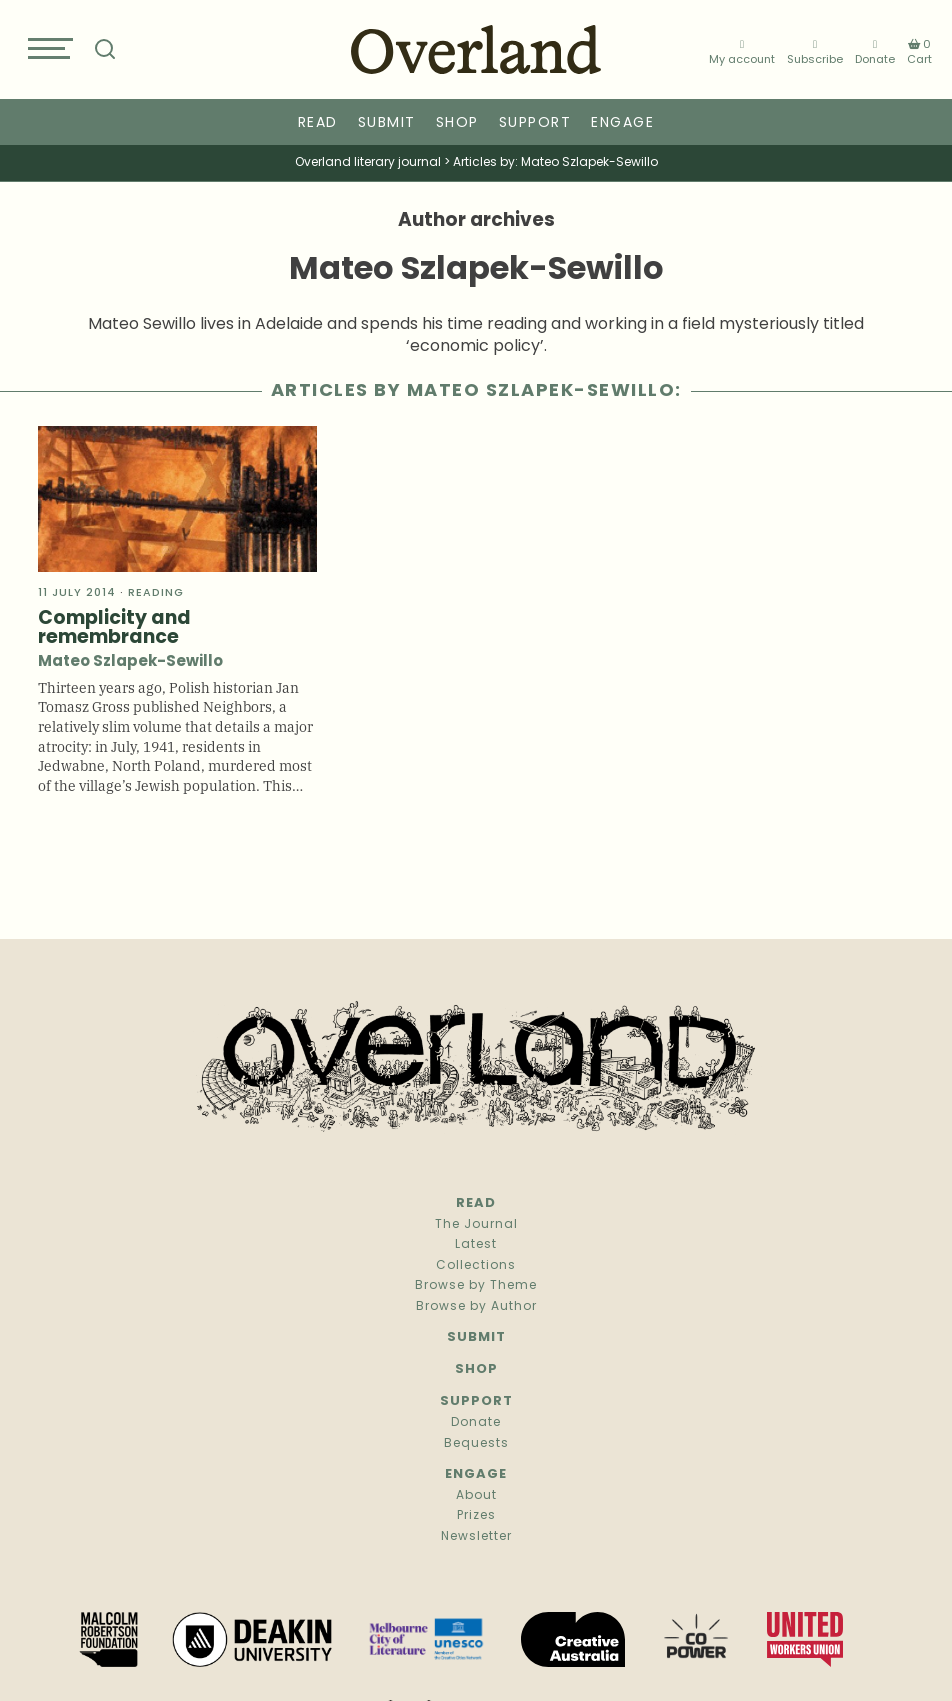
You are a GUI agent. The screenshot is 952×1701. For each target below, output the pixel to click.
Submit (387, 123)
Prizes (476, 1516)
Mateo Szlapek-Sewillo (130, 662)
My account (742, 51)
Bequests (476, 1444)
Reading (156, 593)
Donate (875, 51)
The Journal (476, 1225)
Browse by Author (476, 1307)
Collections (476, 1266)
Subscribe (815, 51)
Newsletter (476, 1537)
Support (535, 123)
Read (318, 123)
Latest (476, 1245)
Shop (457, 123)
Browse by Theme (476, 1286)
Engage (622, 123)
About (476, 1496)
